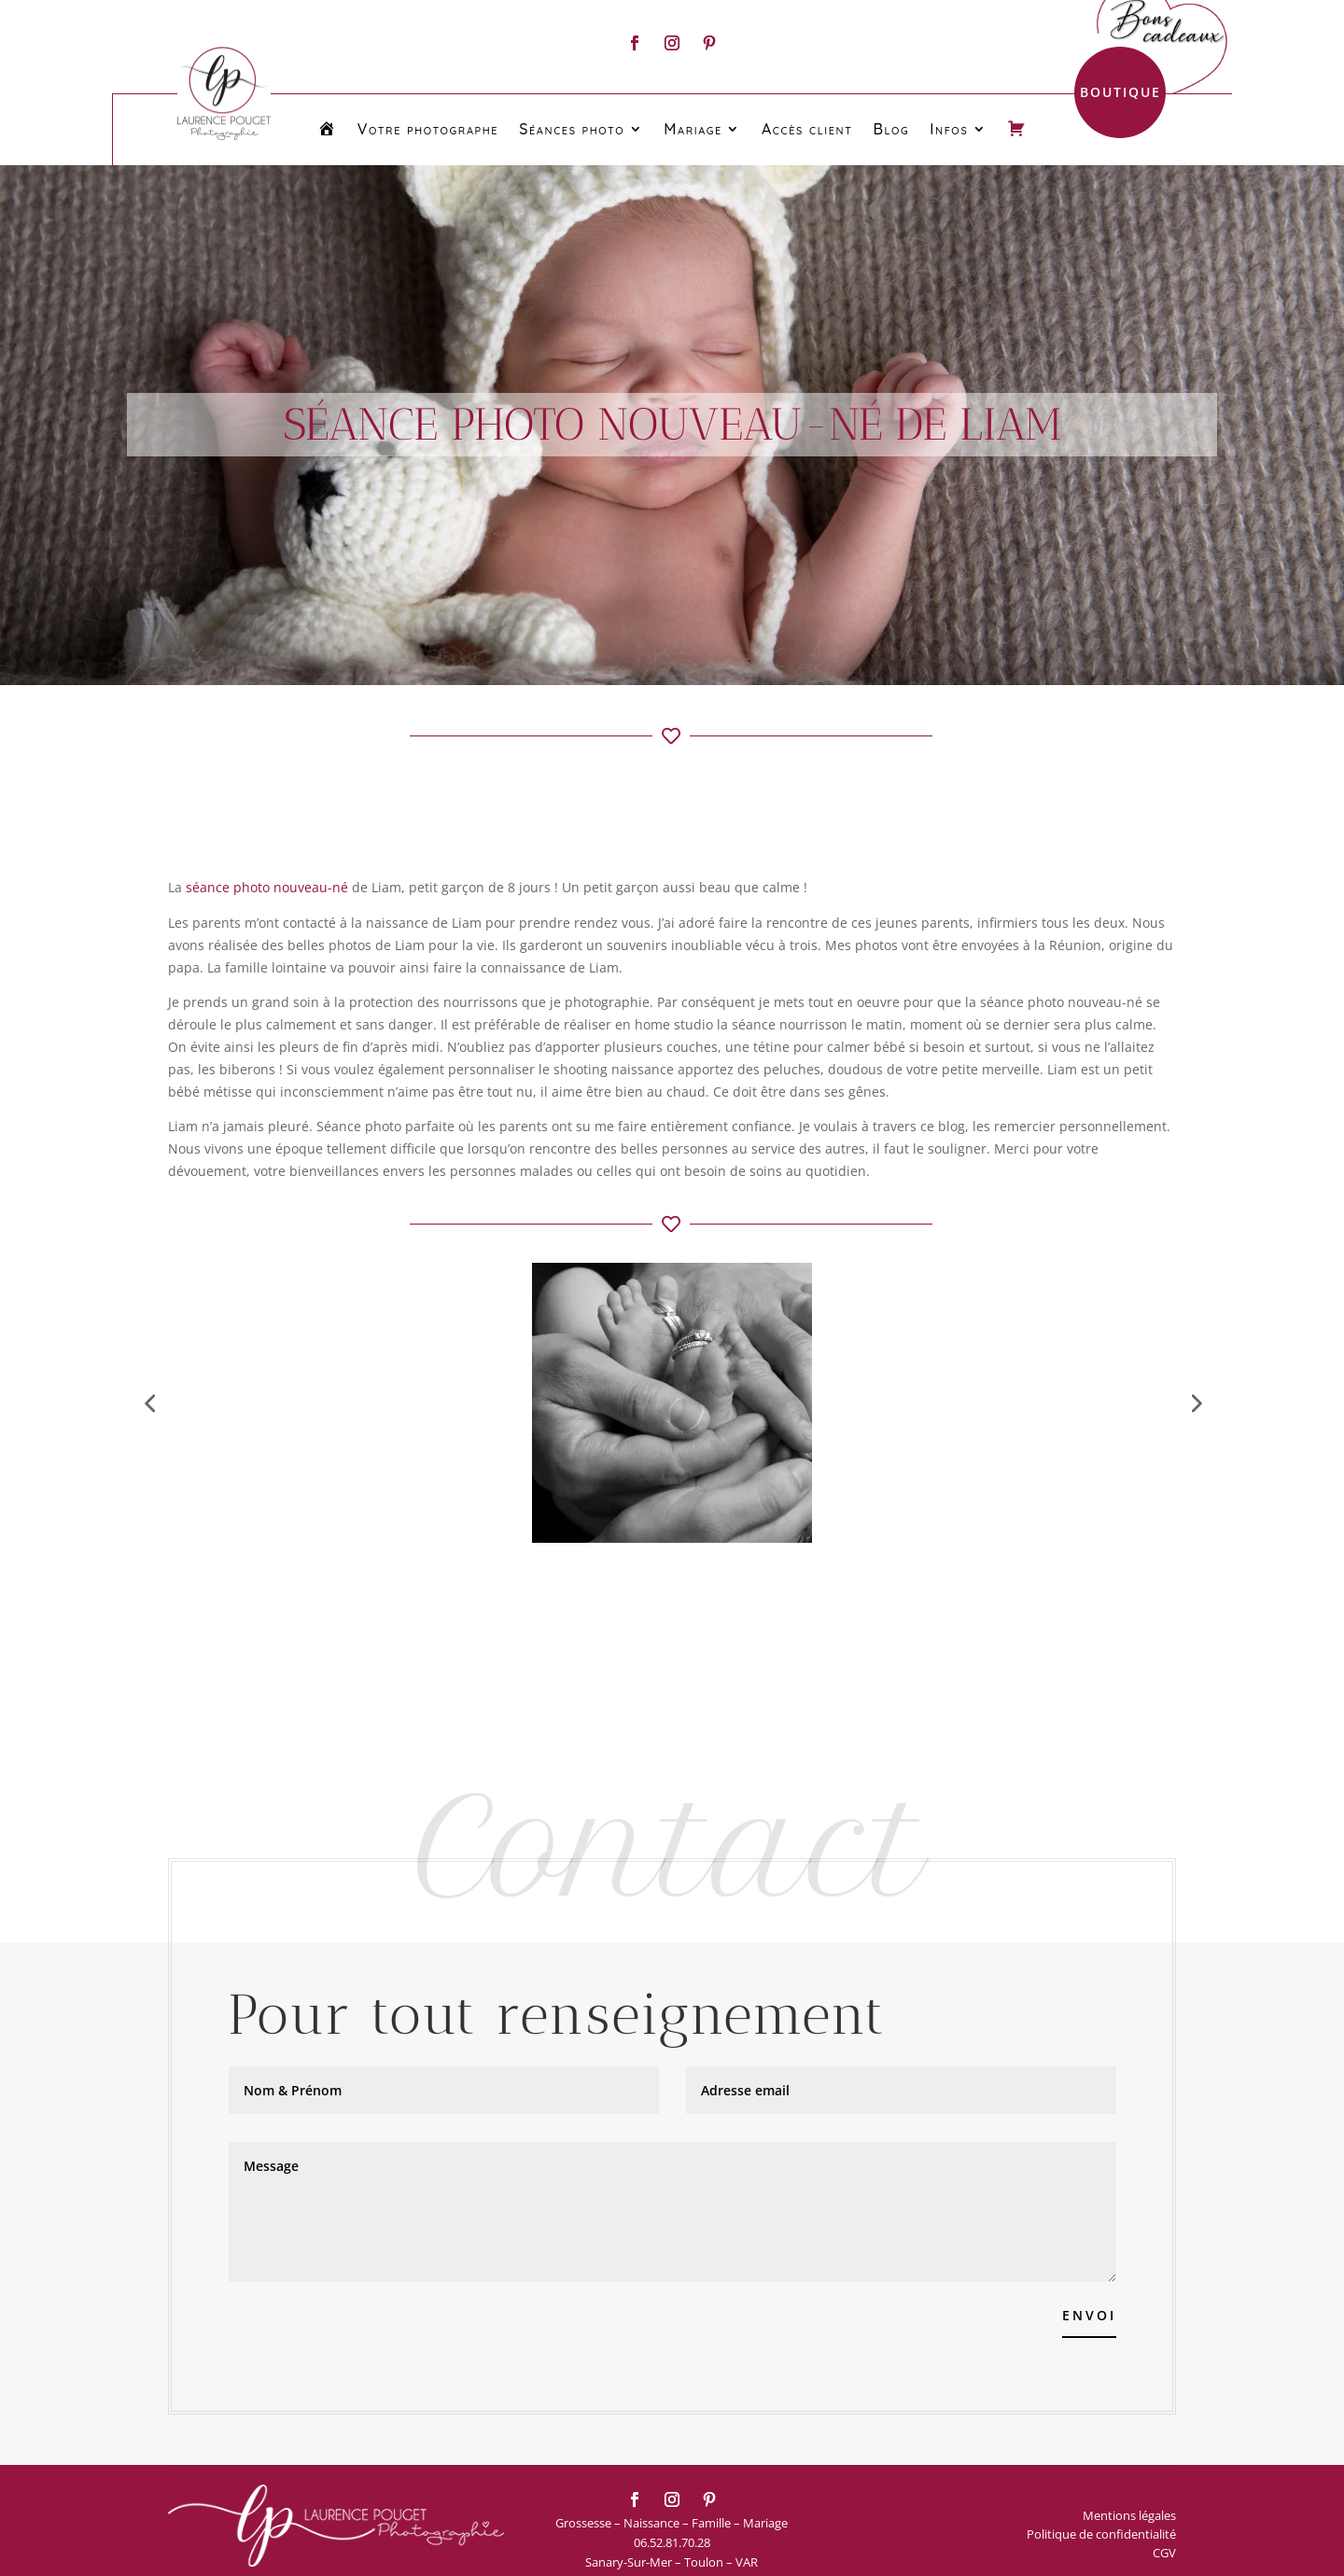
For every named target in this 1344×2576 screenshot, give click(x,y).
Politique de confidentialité (1101, 2534)
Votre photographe (427, 128)
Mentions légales (1129, 2515)
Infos (949, 128)
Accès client (807, 128)
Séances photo (571, 128)
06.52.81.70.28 (672, 2542)
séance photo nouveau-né (267, 887)
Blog (892, 128)
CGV (1164, 2552)
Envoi (1089, 2315)
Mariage (693, 128)
